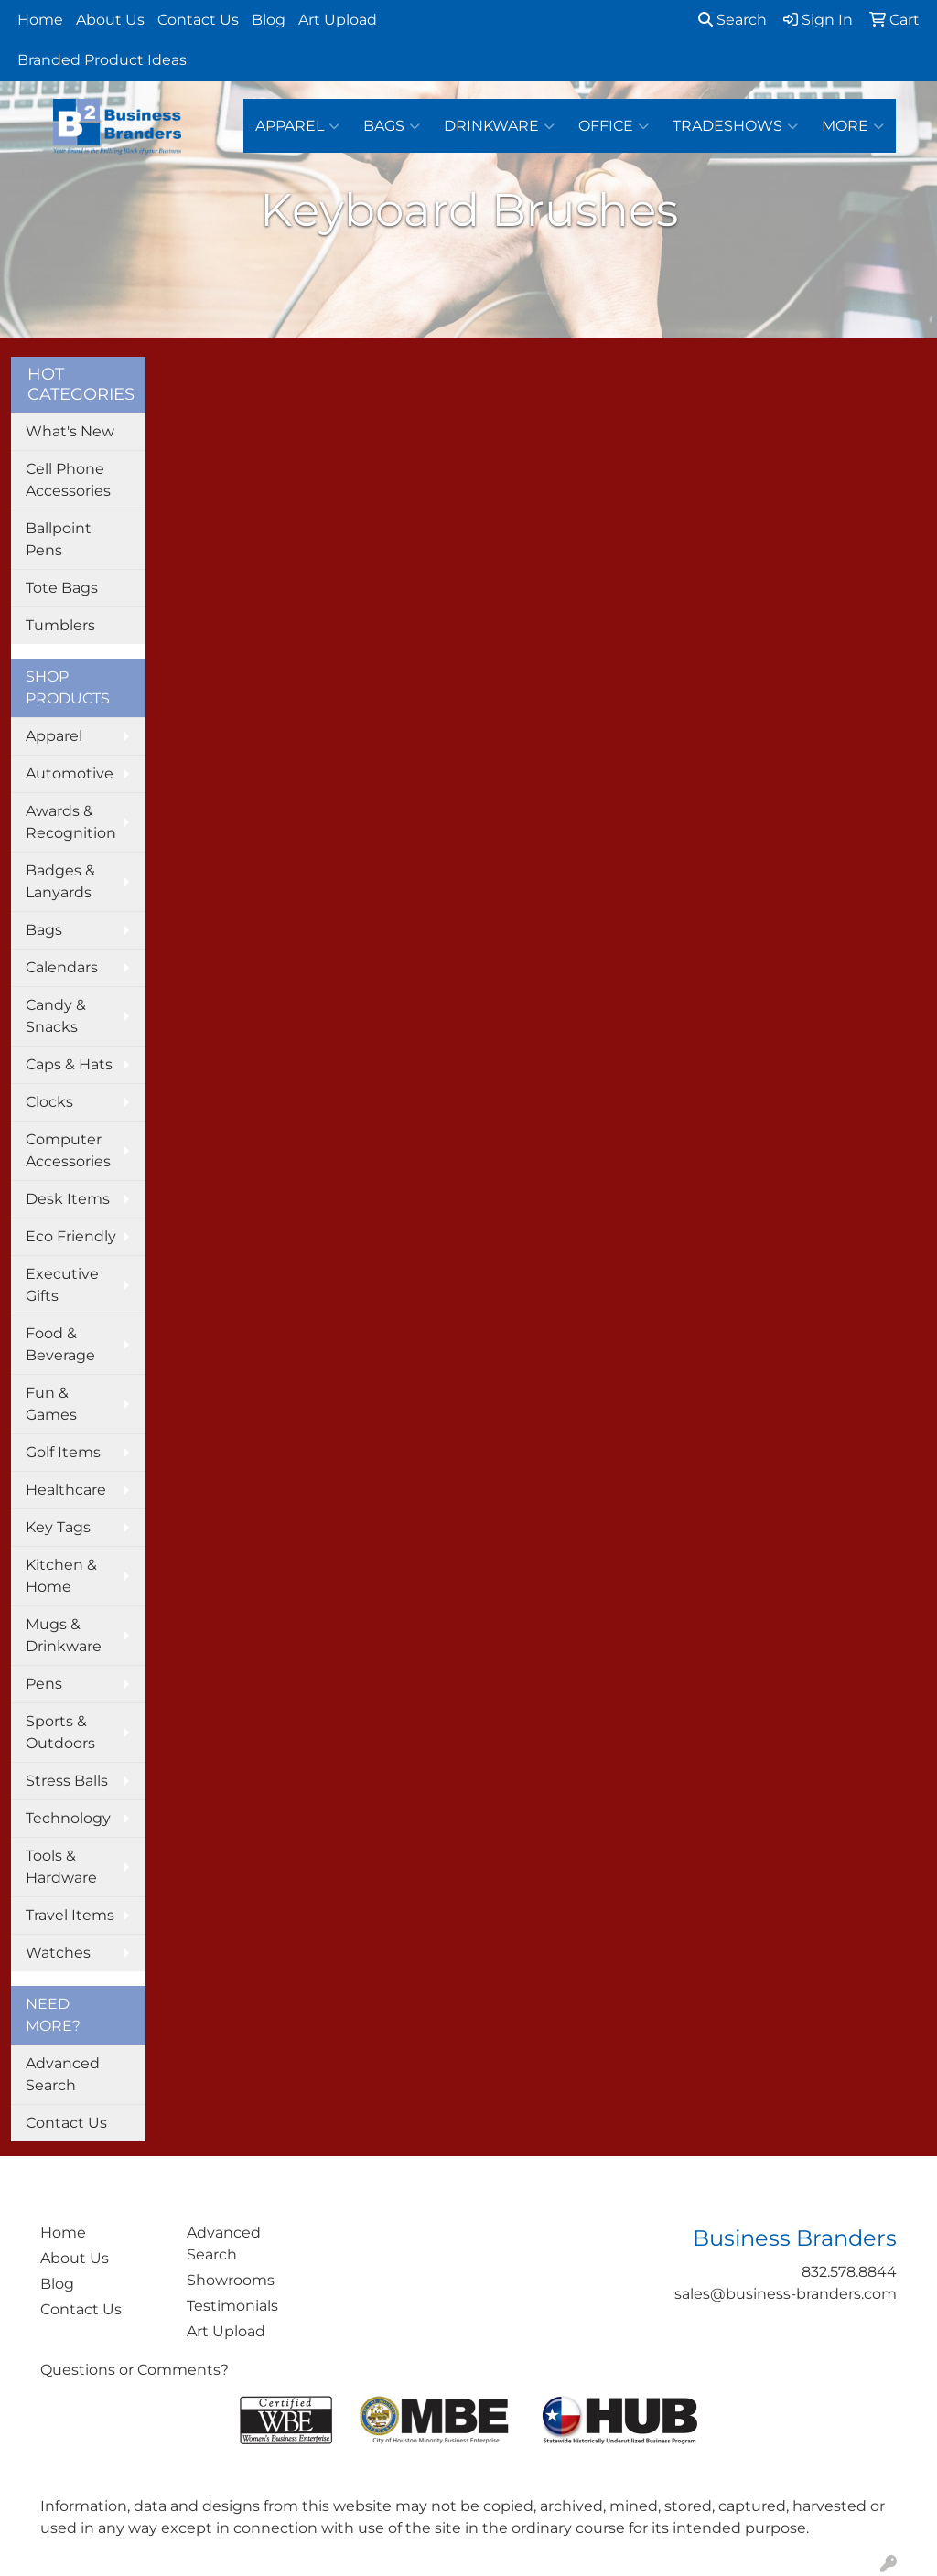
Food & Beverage (60, 1344)
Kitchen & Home (61, 1575)
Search (732, 19)
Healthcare (66, 1489)
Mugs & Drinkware (64, 1635)
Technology (68, 1818)
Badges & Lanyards (60, 881)
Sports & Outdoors (60, 1732)
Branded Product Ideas (102, 60)
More (853, 126)
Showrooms (231, 2280)
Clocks (49, 1102)
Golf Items (63, 1452)
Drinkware (499, 126)
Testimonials (232, 2305)
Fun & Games (51, 1403)
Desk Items (68, 1199)
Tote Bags (62, 587)
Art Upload (337, 19)
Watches (58, 1952)
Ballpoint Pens (59, 539)
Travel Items (70, 1915)
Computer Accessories (68, 1150)
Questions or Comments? (134, 2369)
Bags (391, 126)
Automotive (69, 773)
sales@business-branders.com (785, 2293)
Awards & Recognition (71, 822)
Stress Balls (67, 1780)
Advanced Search (63, 2074)
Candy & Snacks (56, 1016)
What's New (70, 431)
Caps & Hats (69, 1064)
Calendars (62, 967)
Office (613, 126)
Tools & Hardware (61, 1866)
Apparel (297, 126)
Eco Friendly (71, 1236)
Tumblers (60, 625)
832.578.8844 (849, 2272)
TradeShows (735, 126)
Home (40, 19)
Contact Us (198, 19)
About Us (110, 19)
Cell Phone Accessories (68, 479)
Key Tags (58, 1527)
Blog (268, 19)
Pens (44, 1683)
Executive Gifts (62, 1284)
